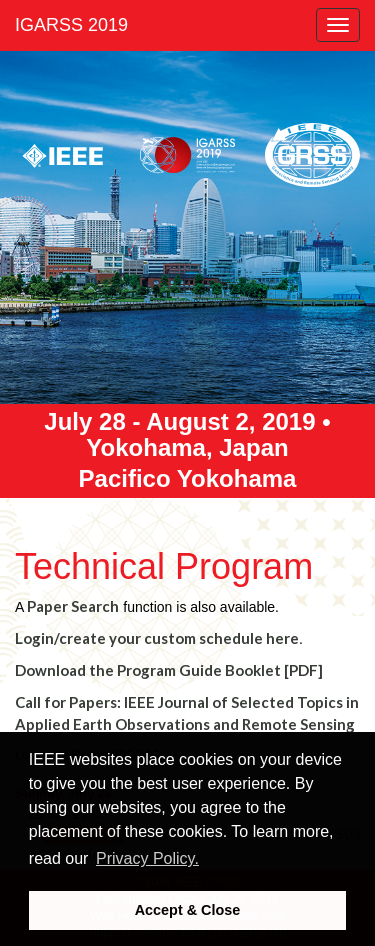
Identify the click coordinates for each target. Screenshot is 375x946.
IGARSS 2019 (71, 25)
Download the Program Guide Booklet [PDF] (169, 670)
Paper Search (73, 606)
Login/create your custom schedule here (157, 638)
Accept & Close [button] (188, 910)
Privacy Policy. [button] (147, 858)
